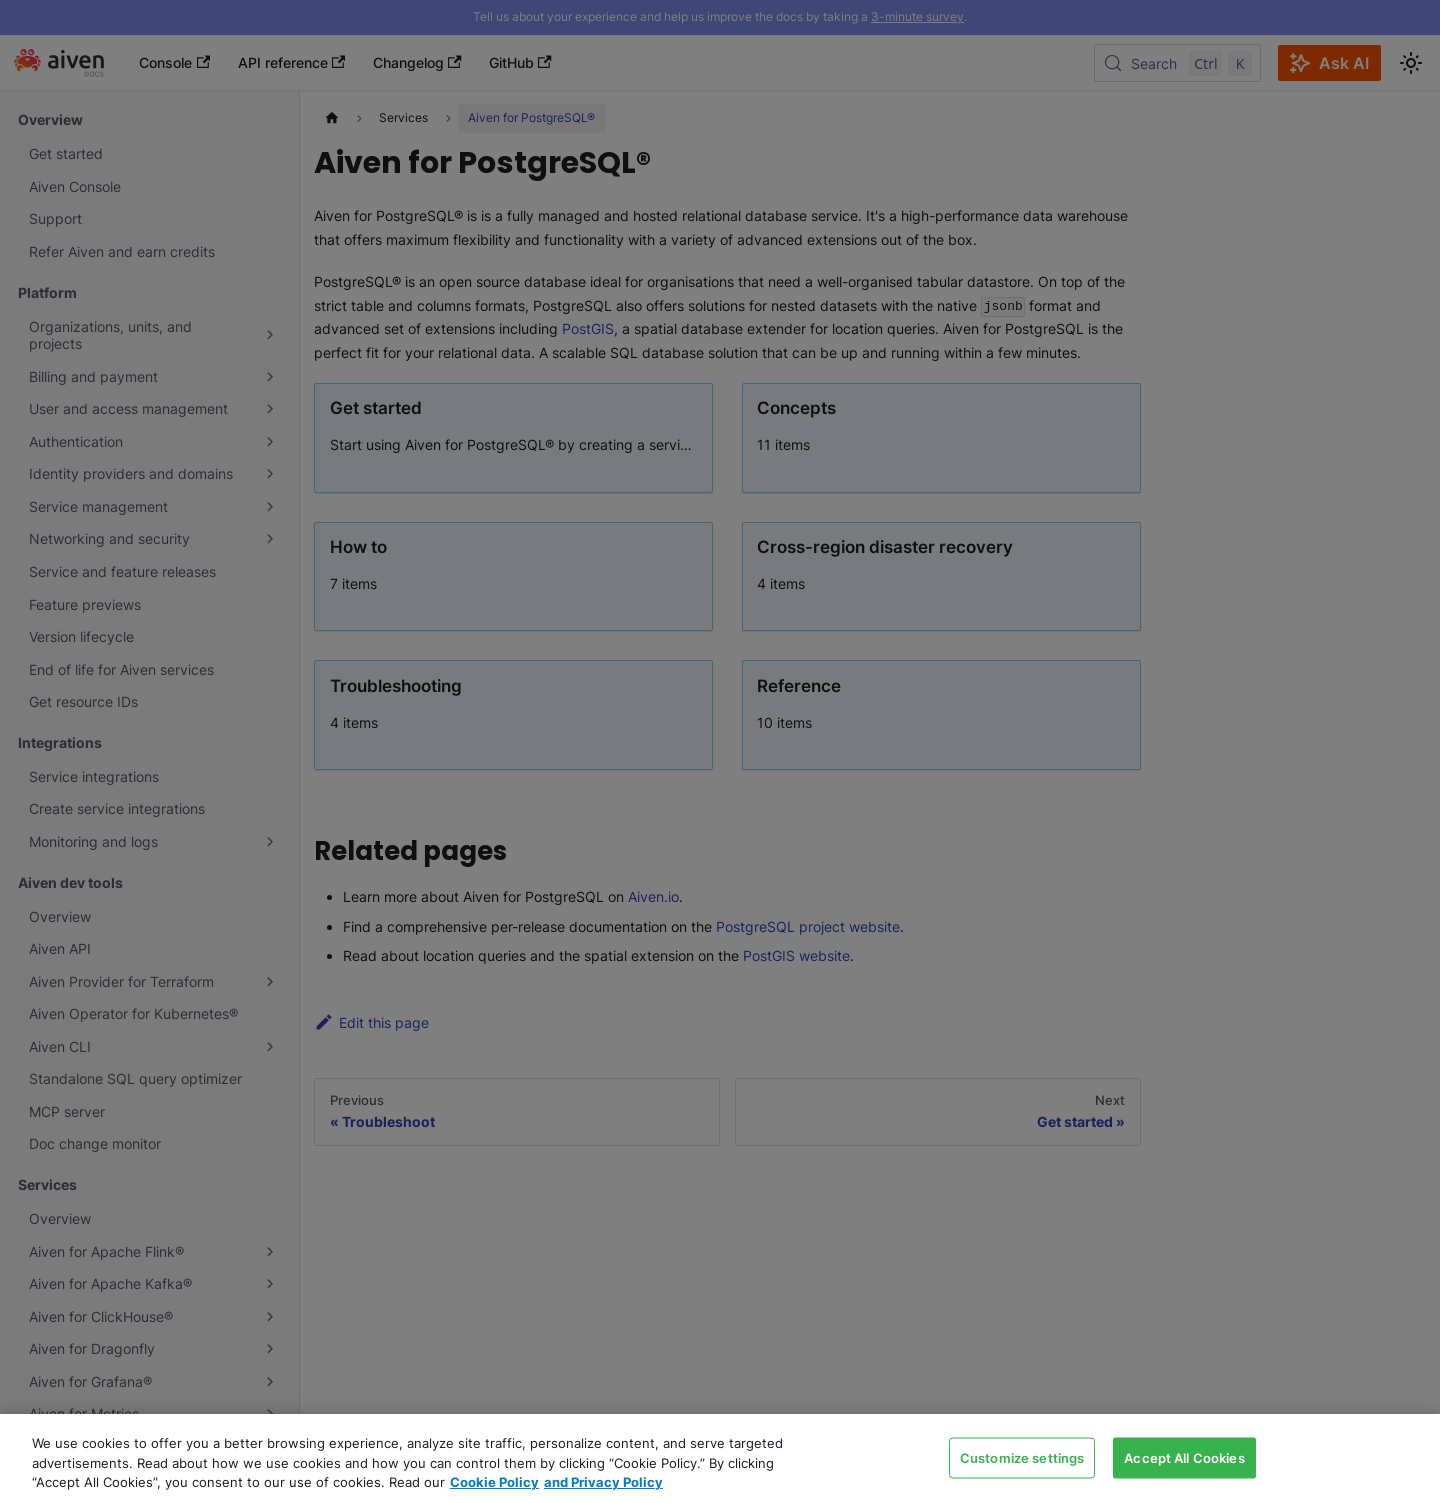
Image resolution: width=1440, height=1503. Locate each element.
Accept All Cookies (1184, 1457)
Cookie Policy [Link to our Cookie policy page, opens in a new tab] (494, 1482)
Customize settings (1022, 1457)
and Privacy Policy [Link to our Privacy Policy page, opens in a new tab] (603, 1482)
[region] (720, 1458)
